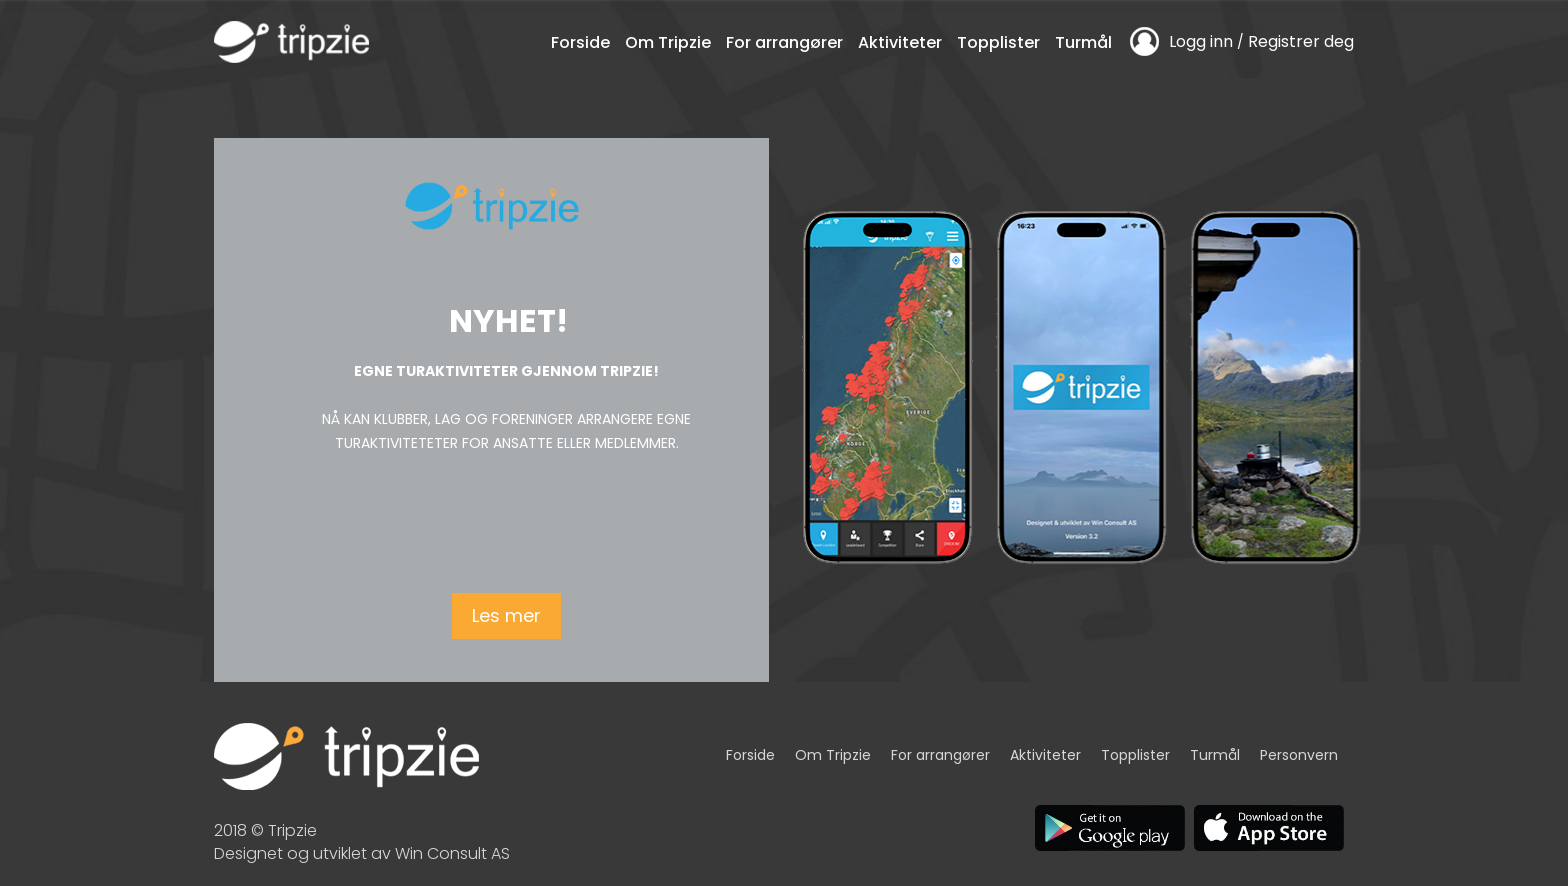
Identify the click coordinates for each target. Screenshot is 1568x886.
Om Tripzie (668, 42)
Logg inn (1201, 41)
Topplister (998, 42)
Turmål (1083, 42)
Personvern (1299, 755)
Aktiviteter (900, 42)
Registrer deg (1301, 41)
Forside (580, 42)
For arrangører (784, 42)
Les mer (506, 615)
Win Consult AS (452, 853)
